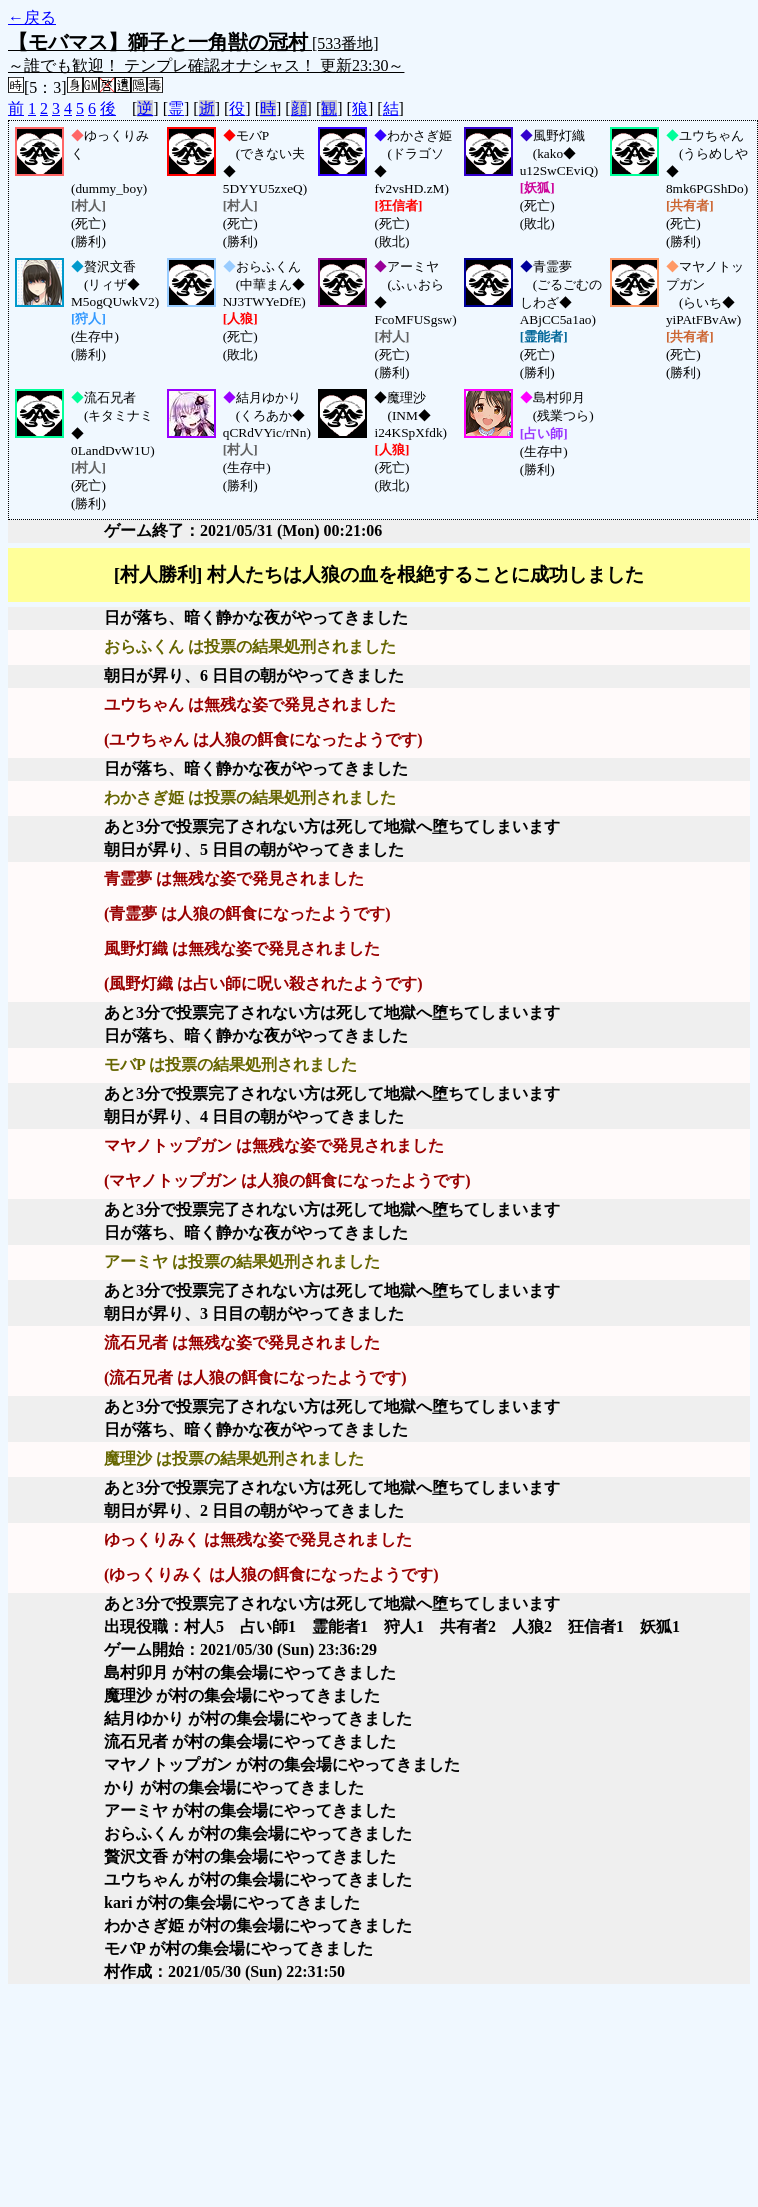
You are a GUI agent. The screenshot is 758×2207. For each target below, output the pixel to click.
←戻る (32, 17)
